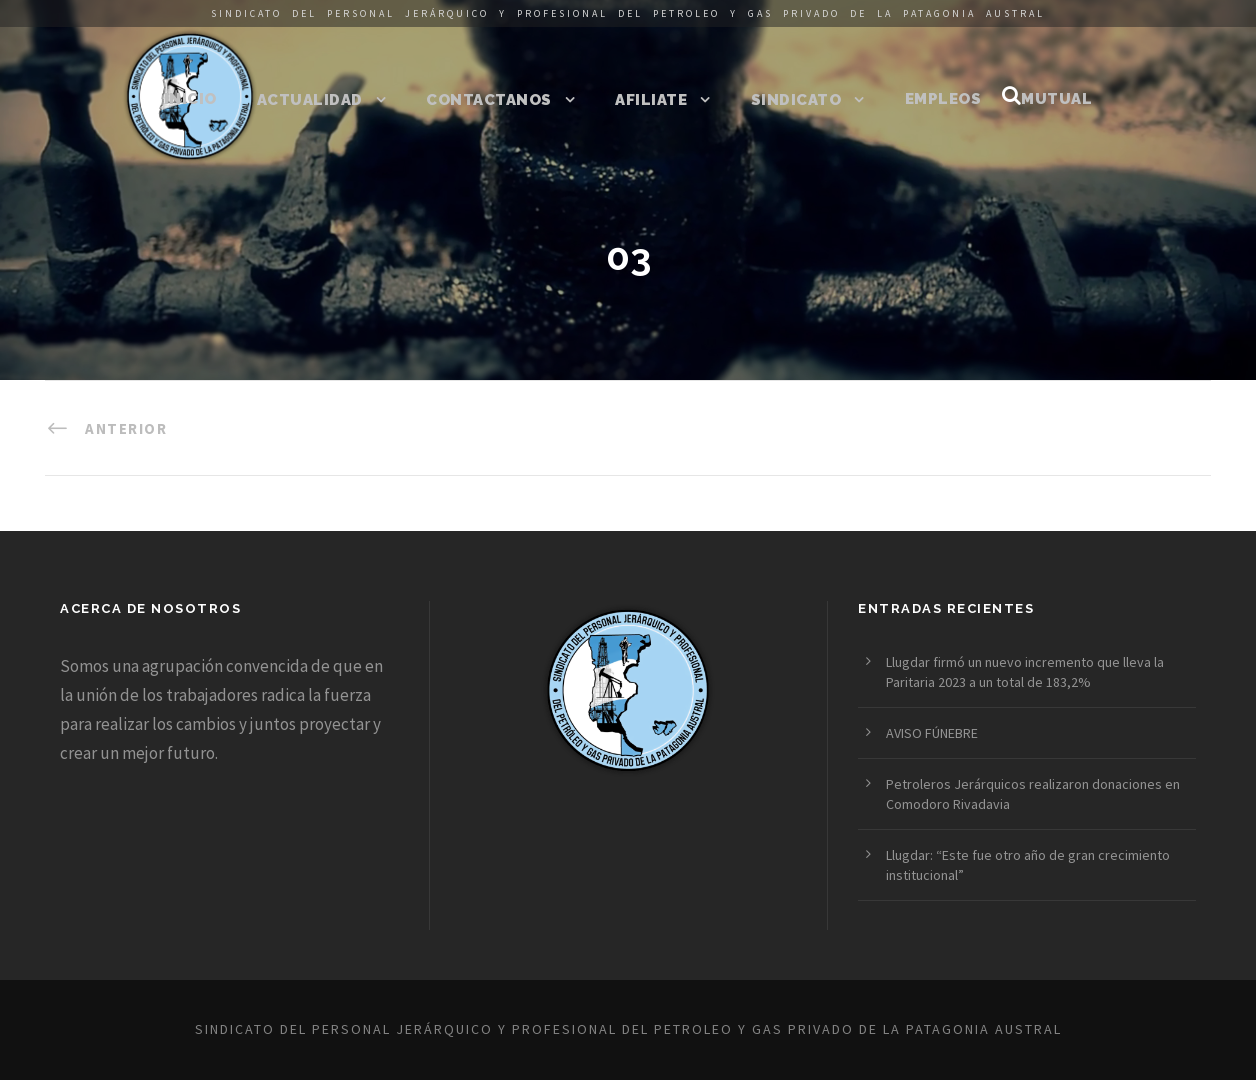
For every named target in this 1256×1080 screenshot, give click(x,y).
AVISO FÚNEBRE (932, 733)
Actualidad (310, 100)
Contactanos (489, 100)
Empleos (943, 99)
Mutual (1056, 99)
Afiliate (651, 100)
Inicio (190, 99)
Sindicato (796, 100)
